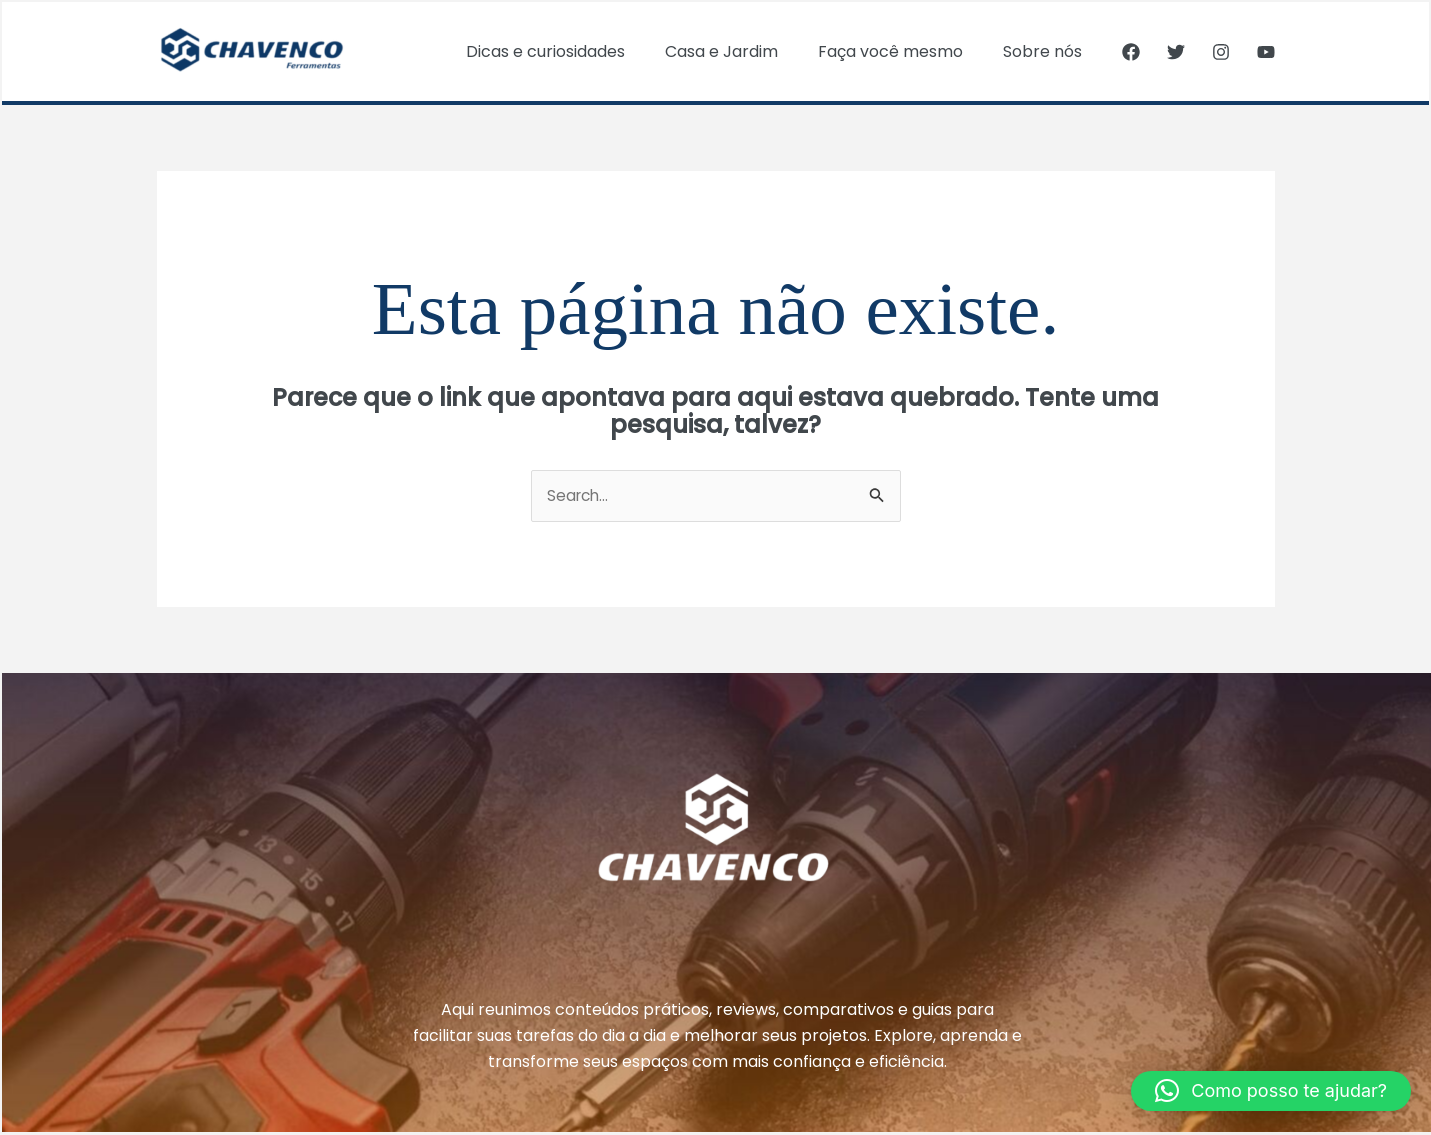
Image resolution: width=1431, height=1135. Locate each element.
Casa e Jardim (741, 51)
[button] (1271, 1091)
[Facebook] (1131, 52)
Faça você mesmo (902, 51)
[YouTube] (1266, 52)
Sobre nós (1046, 51)
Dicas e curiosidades (573, 51)
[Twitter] (1176, 52)
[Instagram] (1221, 52)
